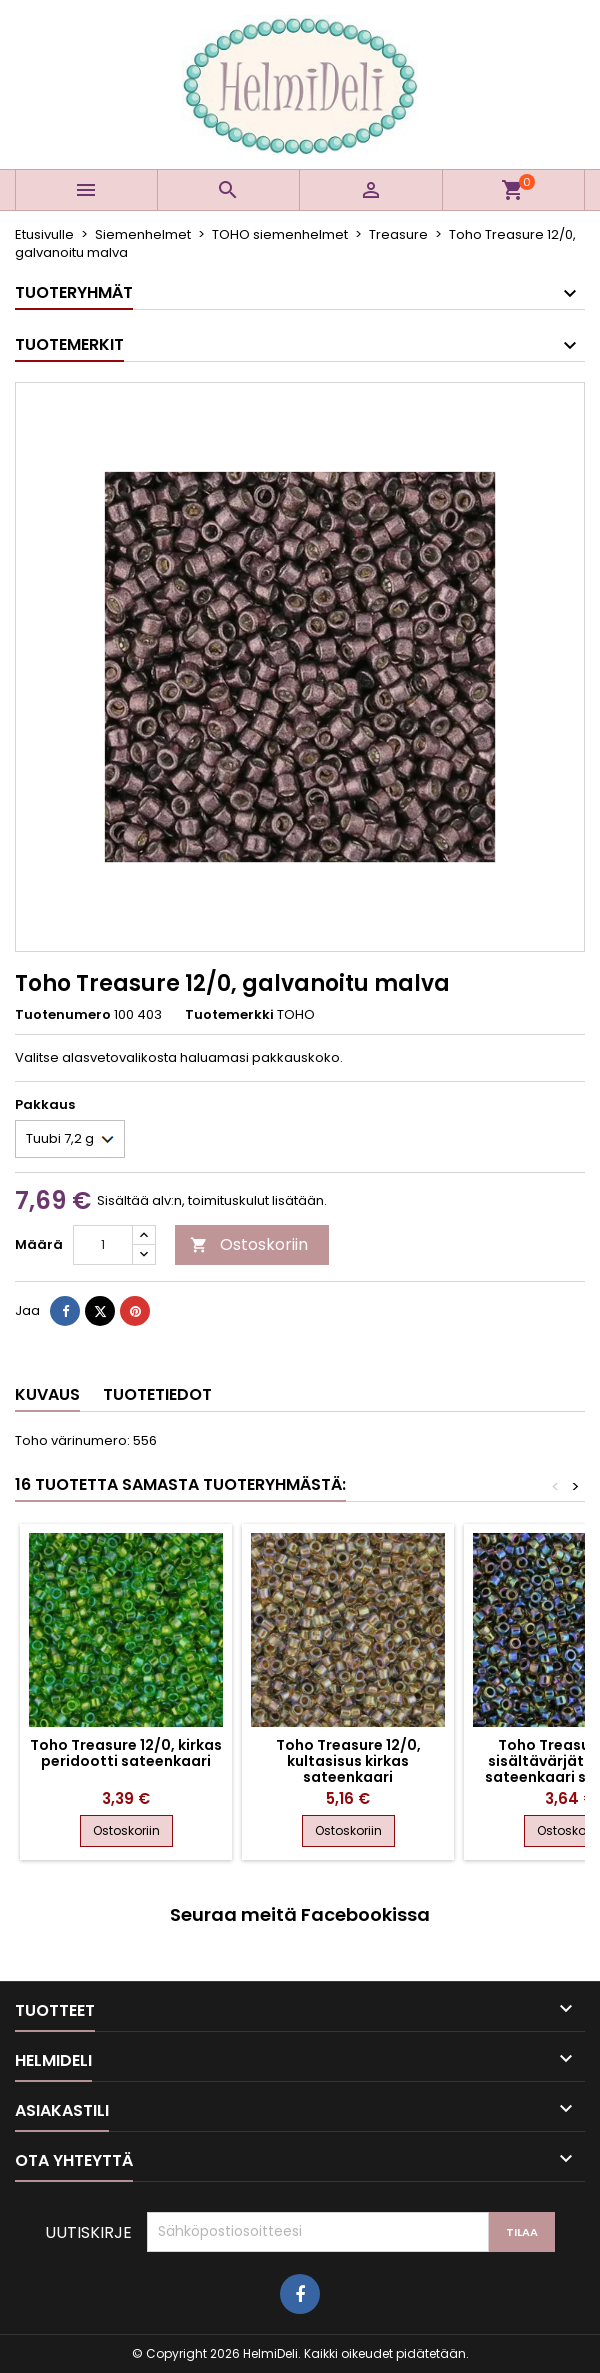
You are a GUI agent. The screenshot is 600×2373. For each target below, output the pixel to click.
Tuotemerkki (229, 1015)
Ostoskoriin (249, 1244)
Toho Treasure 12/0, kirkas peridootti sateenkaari (126, 1753)
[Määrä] (103, 1245)
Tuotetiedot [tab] (157, 1394)
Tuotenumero (63, 1015)
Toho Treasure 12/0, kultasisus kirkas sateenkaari (348, 1761)
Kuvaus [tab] (47, 1394)
